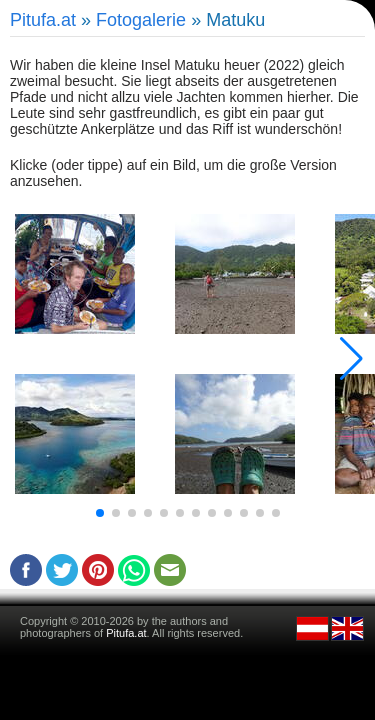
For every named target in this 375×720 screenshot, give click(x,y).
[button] (100, 513)
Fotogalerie (141, 20)
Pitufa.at (43, 20)
